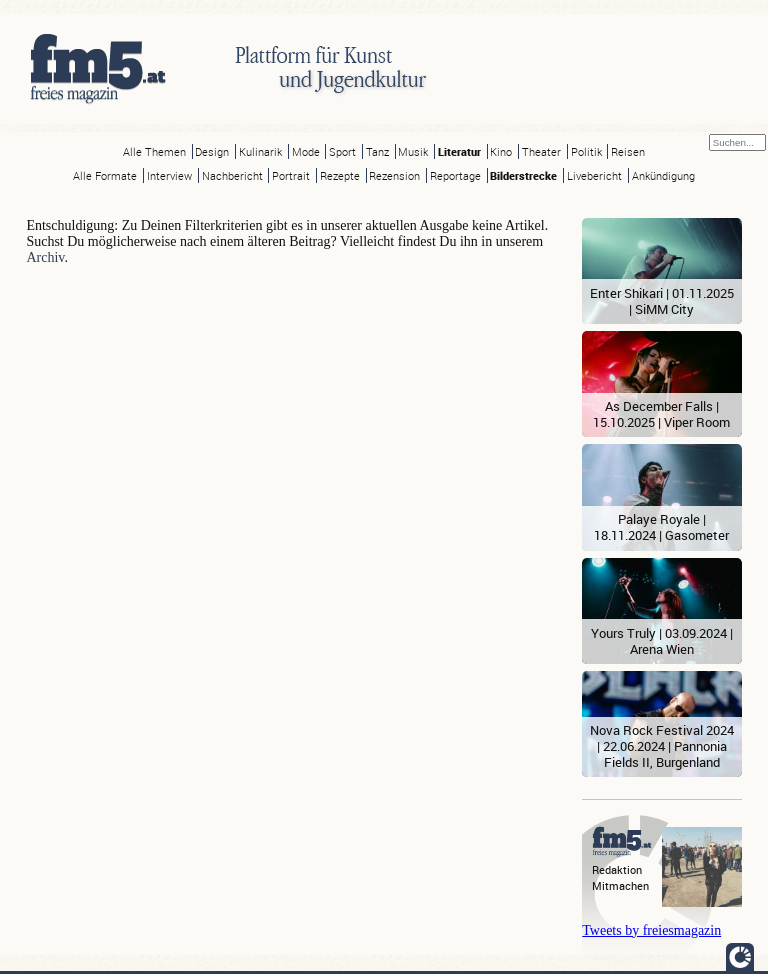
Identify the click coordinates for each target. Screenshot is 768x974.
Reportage (455, 175)
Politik (586, 151)
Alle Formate (105, 175)
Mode (306, 151)
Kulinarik (260, 151)
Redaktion (617, 869)
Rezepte (340, 175)
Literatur (459, 151)
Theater (541, 151)
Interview (169, 175)
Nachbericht (232, 175)
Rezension (394, 175)
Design (212, 151)
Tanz (377, 151)
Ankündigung (663, 175)
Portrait (291, 175)
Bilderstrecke (523, 175)
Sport (342, 151)
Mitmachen (620, 885)
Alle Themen (154, 151)
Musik (413, 151)
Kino (501, 151)
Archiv (45, 257)
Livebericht (594, 175)
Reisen (628, 151)
